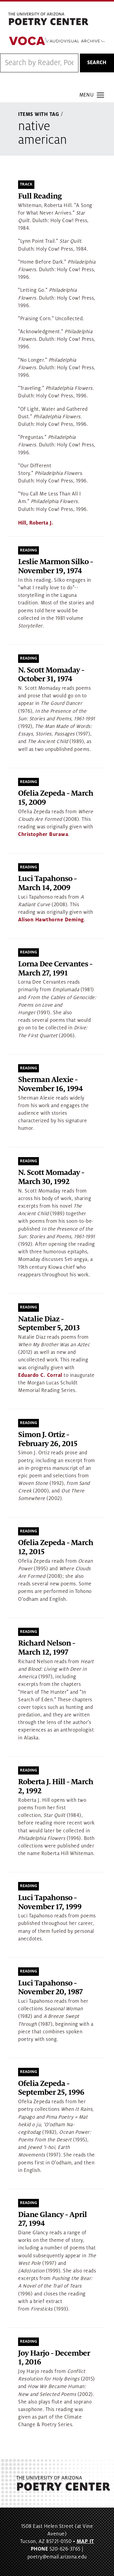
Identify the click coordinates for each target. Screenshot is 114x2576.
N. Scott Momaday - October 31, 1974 (51, 674)
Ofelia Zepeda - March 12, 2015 (55, 1547)
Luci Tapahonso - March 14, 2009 (47, 883)
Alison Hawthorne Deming (51, 920)
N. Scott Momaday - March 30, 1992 (51, 1177)
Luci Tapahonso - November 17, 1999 (49, 1902)
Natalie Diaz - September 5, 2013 (49, 1323)
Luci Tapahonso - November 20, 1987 (50, 1987)
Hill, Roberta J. (35, 523)
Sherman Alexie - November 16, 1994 (50, 1084)
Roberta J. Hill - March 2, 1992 (55, 1786)
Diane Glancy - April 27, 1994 (52, 2219)
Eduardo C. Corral (40, 1375)
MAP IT (85, 2541)
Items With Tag (38, 114)
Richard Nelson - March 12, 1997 (46, 1647)
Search (96, 62)
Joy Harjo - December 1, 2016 (54, 2358)
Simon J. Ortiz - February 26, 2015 (47, 1439)
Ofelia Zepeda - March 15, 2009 (55, 798)
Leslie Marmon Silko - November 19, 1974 (55, 566)
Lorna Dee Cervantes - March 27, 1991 (55, 968)
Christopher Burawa (43, 834)
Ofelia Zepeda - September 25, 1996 (51, 2088)
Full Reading (40, 196)
